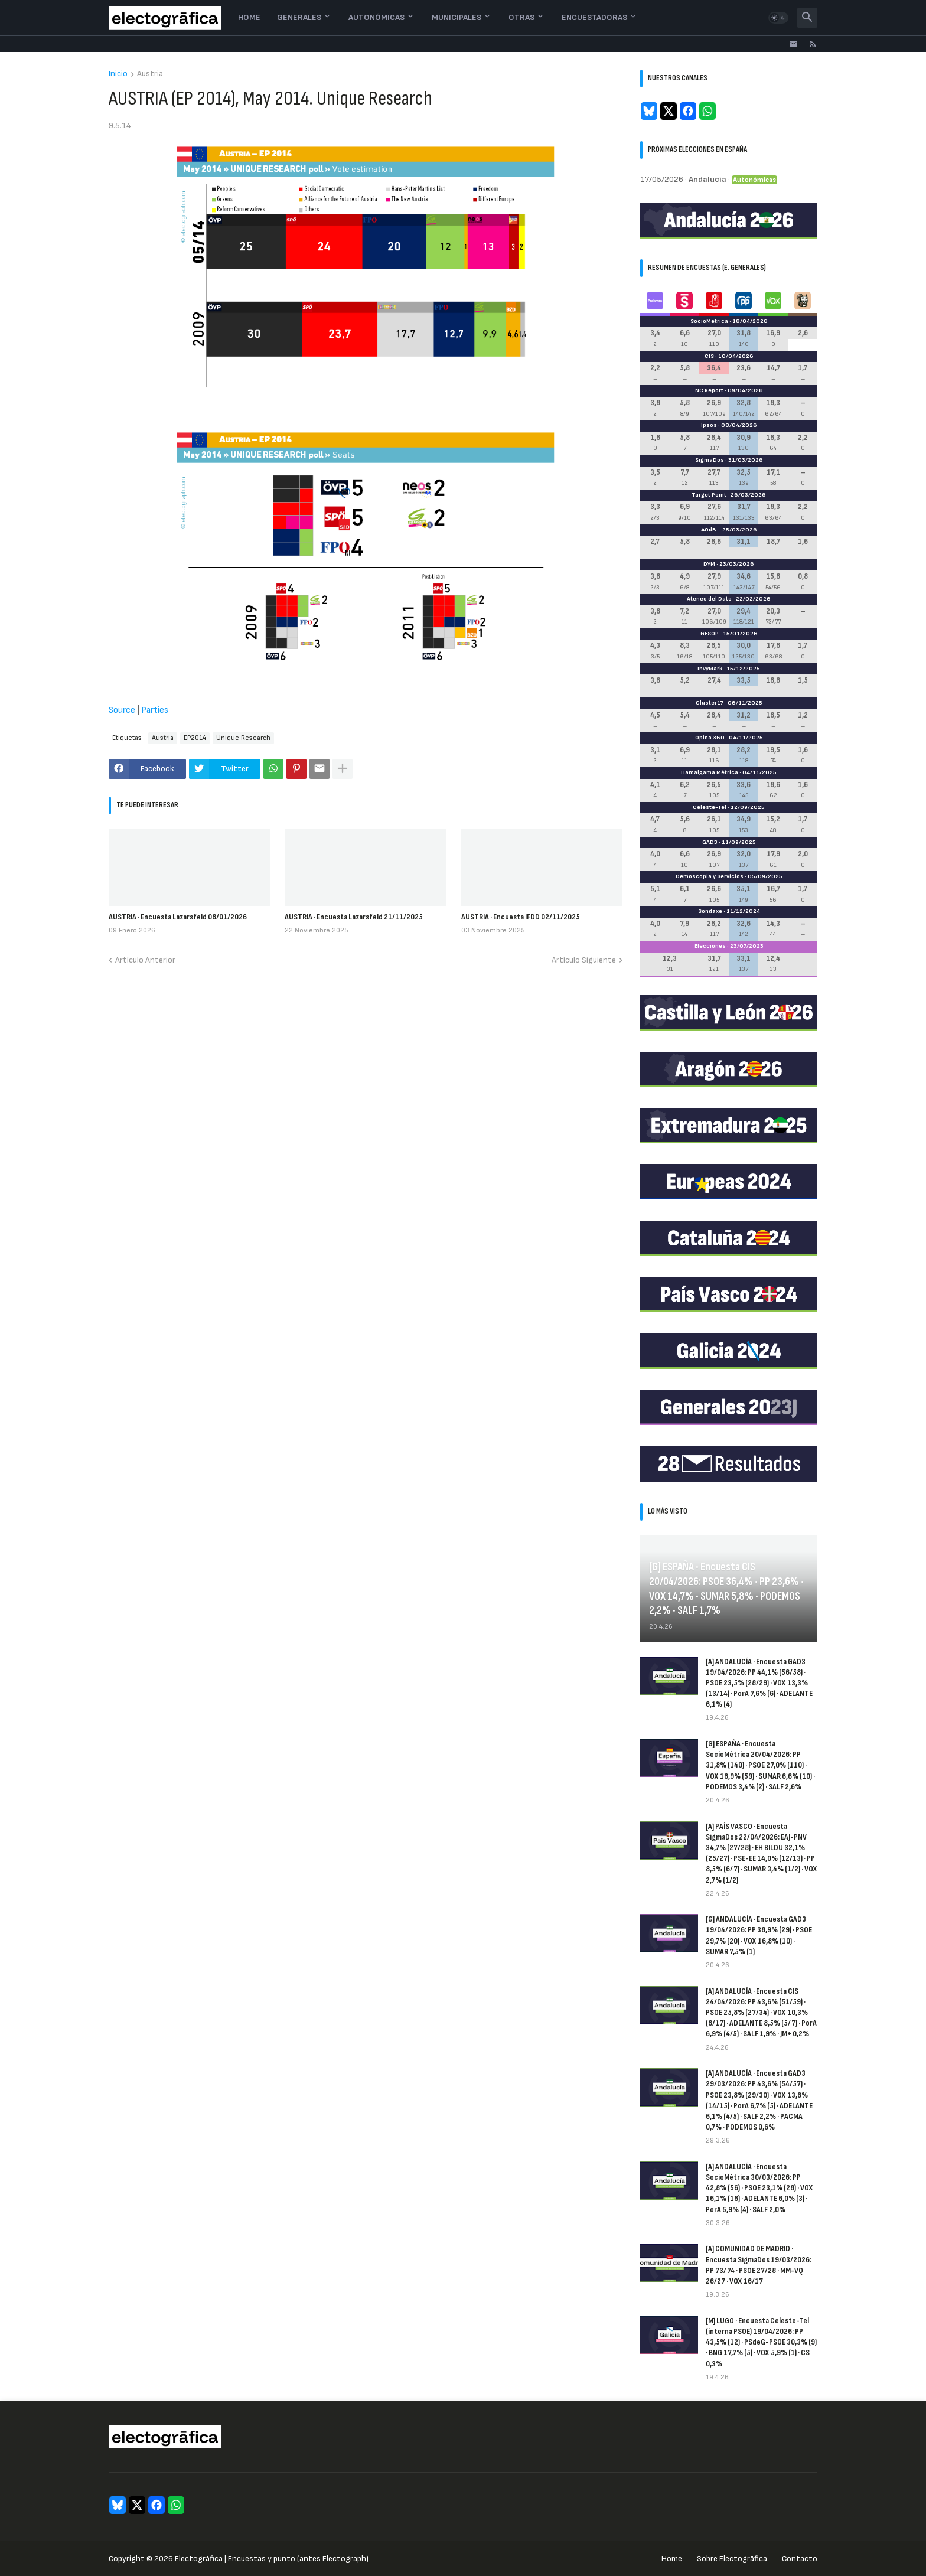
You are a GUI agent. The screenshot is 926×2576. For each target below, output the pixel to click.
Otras (521, 17)
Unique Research (243, 737)
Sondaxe (710, 911)
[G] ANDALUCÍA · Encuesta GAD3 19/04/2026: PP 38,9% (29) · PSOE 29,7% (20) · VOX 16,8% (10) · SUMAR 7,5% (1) (759, 1935)
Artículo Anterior (145, 960)
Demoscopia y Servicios (710, 876)
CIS (709, 356)
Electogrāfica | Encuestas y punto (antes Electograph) (272, 2559)
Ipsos (709, 425)
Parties (154, 710)
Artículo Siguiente (584, 960)
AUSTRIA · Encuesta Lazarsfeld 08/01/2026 (178, 917)
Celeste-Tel (709, 807)
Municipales (456, 17)
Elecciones (710, 946)
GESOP (709, 633)
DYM (709, 564)
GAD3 (710, 842)
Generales (299, 17)
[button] (778, 18)
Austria (150, 74)
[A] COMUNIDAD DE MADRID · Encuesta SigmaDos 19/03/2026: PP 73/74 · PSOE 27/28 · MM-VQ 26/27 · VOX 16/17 (758, 2265)
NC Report (709, 390)
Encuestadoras (594, 17)
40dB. (709, 529)
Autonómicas (376, 17)
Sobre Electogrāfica (732, 2559)
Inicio (118, 74)
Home (249, 17)
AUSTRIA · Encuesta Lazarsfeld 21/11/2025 (354, 917)
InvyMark (709, 668)
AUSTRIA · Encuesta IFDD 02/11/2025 (520, 917)
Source (122, 710)
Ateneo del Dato (709, 598)
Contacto (799, 2559)
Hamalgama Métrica (709, 772)
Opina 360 (710, 737)
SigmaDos (709, 460)
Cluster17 (709, 702)
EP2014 (195, 737)
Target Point (709, 494)
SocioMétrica (709, 321)
